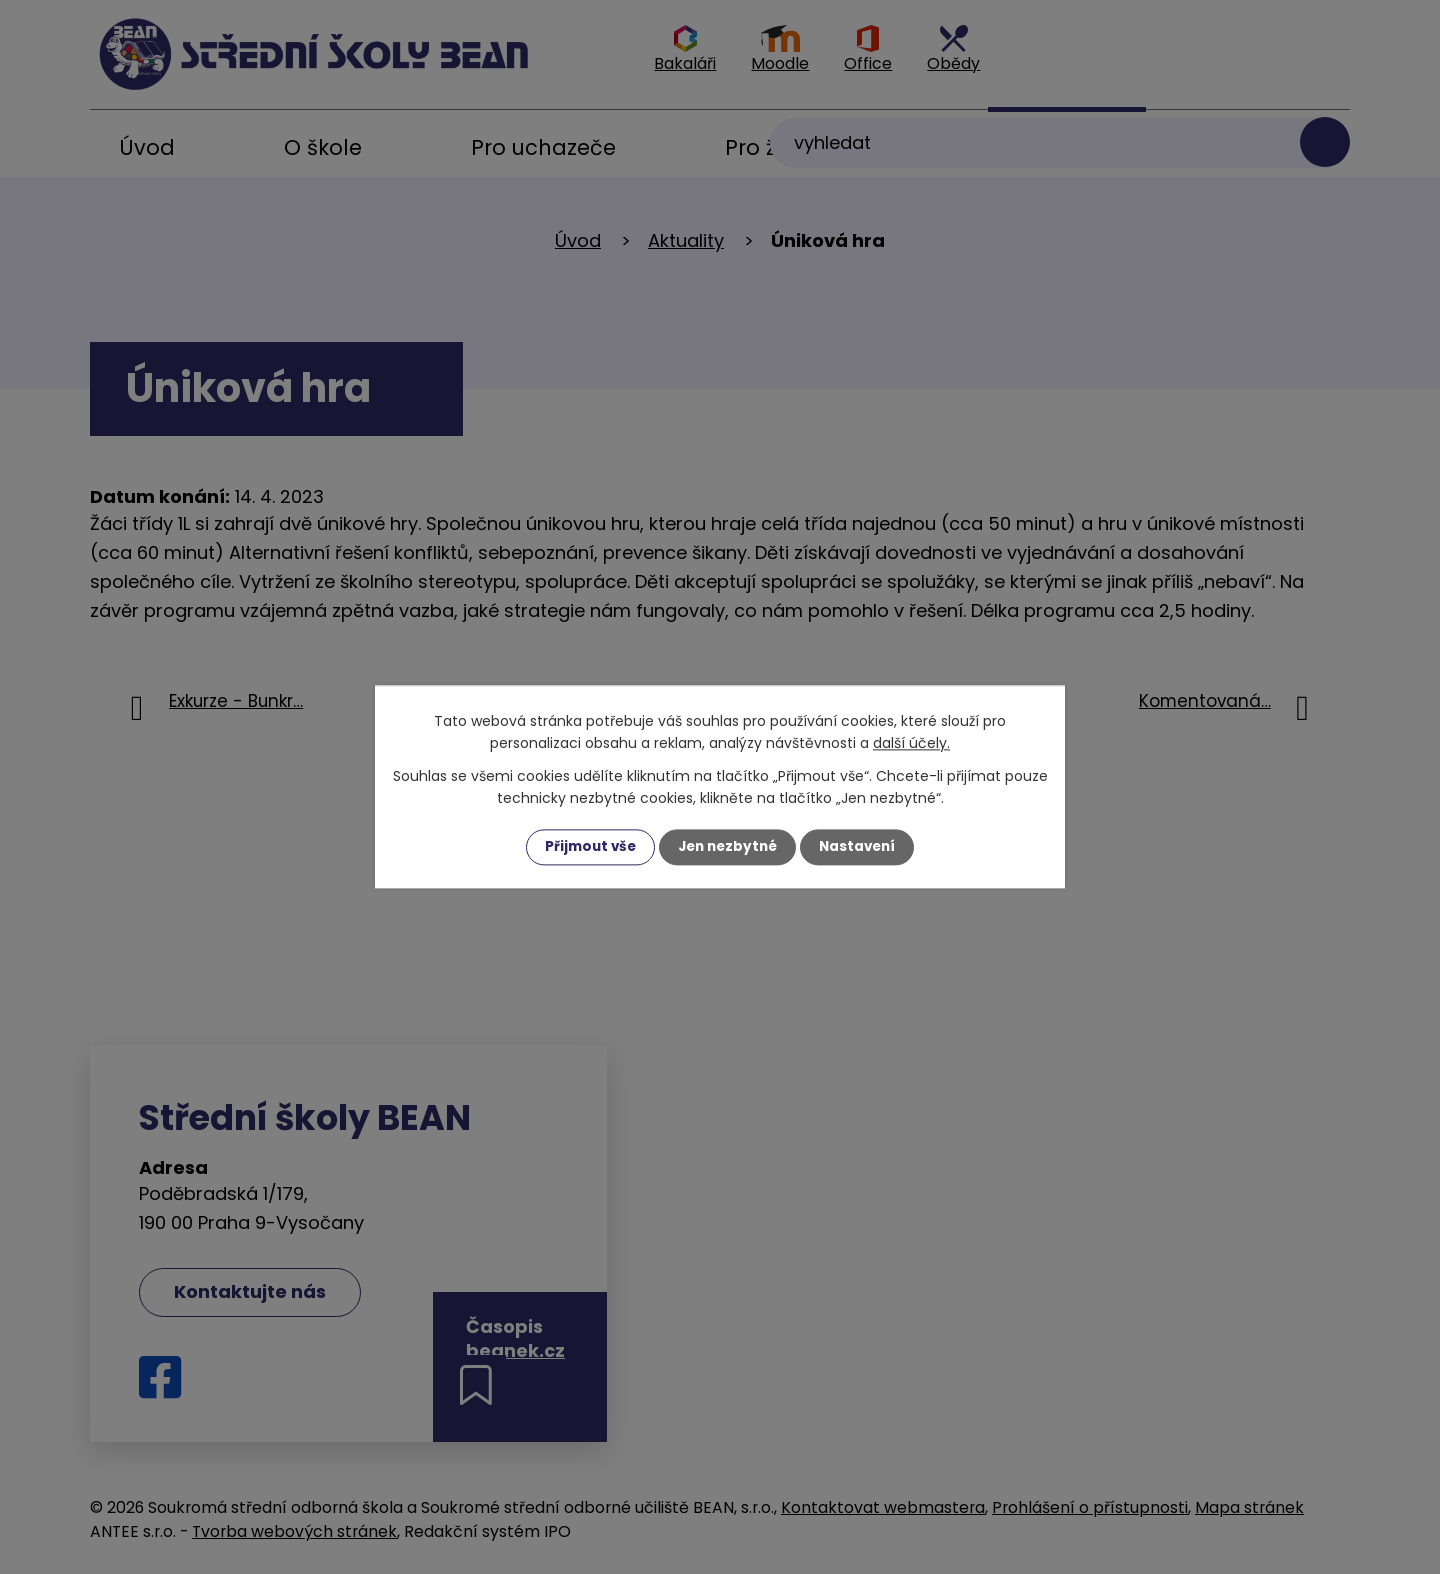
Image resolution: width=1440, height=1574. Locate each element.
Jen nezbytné (727, 847)
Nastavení (862, 847)
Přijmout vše (585, 847)
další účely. (911, 743)
